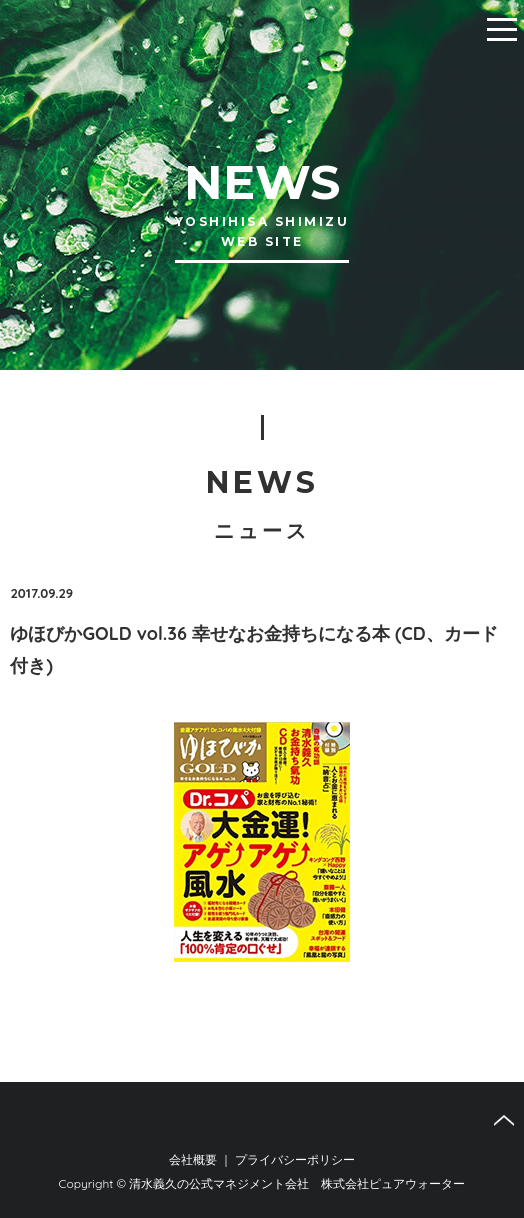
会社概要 (193, 1159)
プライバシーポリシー (295, 1159)
